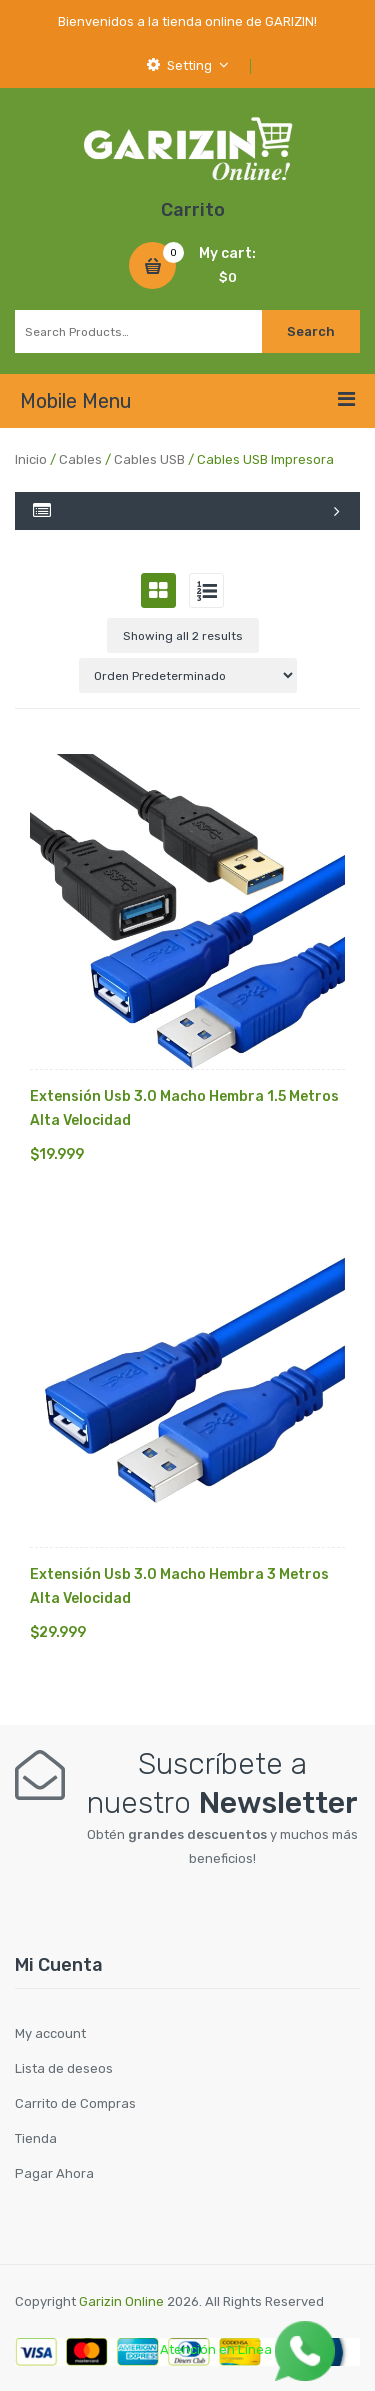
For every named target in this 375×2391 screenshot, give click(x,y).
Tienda (36, 2138)
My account (50, 2033)
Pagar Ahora (54, 2173)
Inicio (31, 459)
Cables (80, 459)
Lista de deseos (64, 2068)
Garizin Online (121, 2301)
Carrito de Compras (75, 2103)
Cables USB (149, 459)
